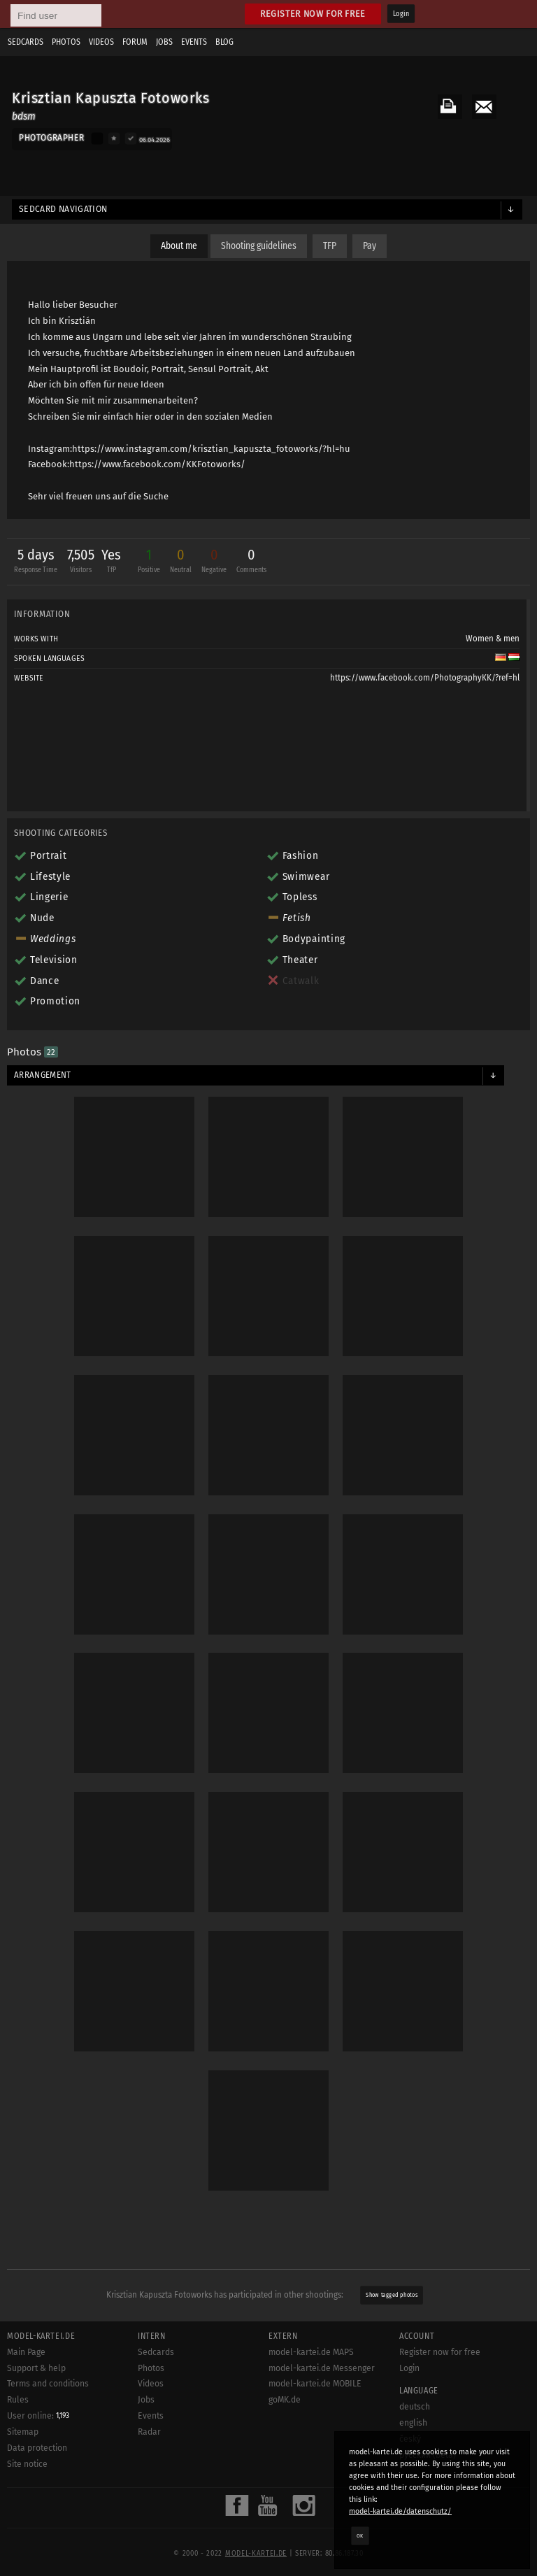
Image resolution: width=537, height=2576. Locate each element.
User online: (38, 2416)
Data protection (37, 2448)
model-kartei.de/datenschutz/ (400, 2511)
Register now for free (313, 13)
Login (401, 14)
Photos (66, 42)
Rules (18, 2400)
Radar (149, 2432)
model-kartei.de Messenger (321, 2368)
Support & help (36, 2368)
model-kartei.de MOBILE (314, 2384)
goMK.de (284, 2400)
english (413, 2423)
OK (360, 2535)
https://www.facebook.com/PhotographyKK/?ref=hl (425, 678)
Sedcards (25, 42)
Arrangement (42, 1075)
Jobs (164, 42)
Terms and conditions (48, 2384)
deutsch (414, 2407)
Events (194, 42)
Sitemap (22, 2432)
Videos (101, 42)
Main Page (26, 2352)
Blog (224, 42)
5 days (35, 562)
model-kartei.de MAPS (311, 2352)
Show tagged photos (391, 2294)
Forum (135, 42)
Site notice (27, 2464)
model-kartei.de (256, 2553)
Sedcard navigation (63, 209)
